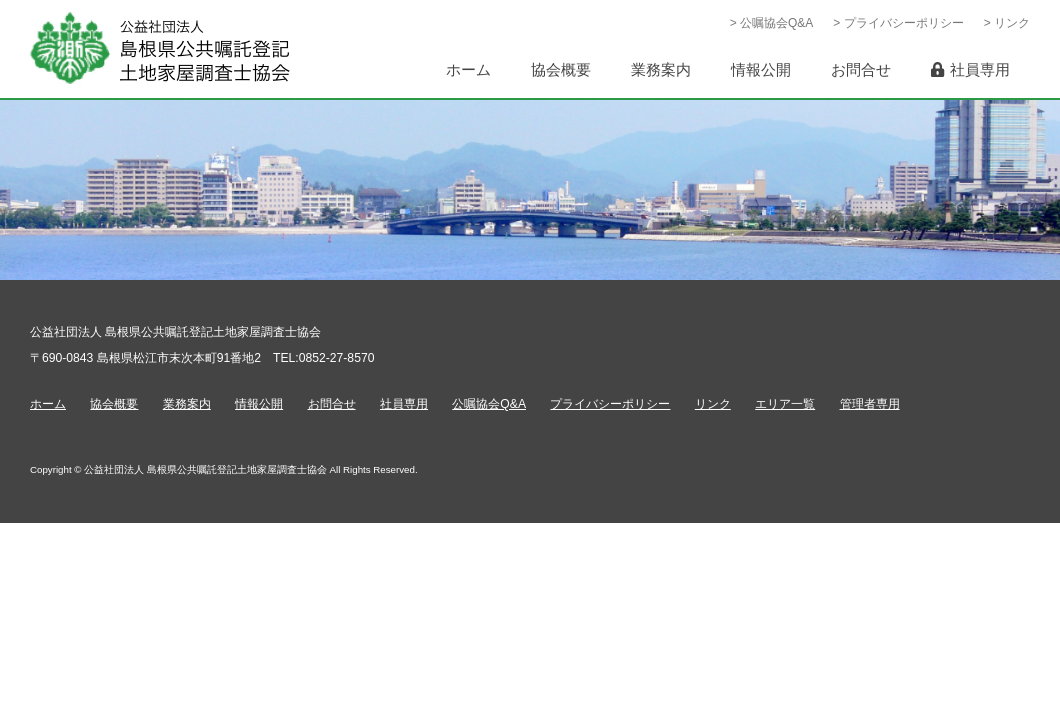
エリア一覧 (785, 404)
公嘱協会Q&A (489, 404)
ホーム (48, 404)
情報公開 (259, 404)
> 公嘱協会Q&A (772, 23)
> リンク (1007, 23)
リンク (713, 404)
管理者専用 (870, 404)
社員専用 (404, 404)
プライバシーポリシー (610, 404)
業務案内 (187, 404)
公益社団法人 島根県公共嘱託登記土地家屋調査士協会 (160, 48)
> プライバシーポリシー (898, 23)
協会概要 (114, 404)
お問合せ (332, 404)
